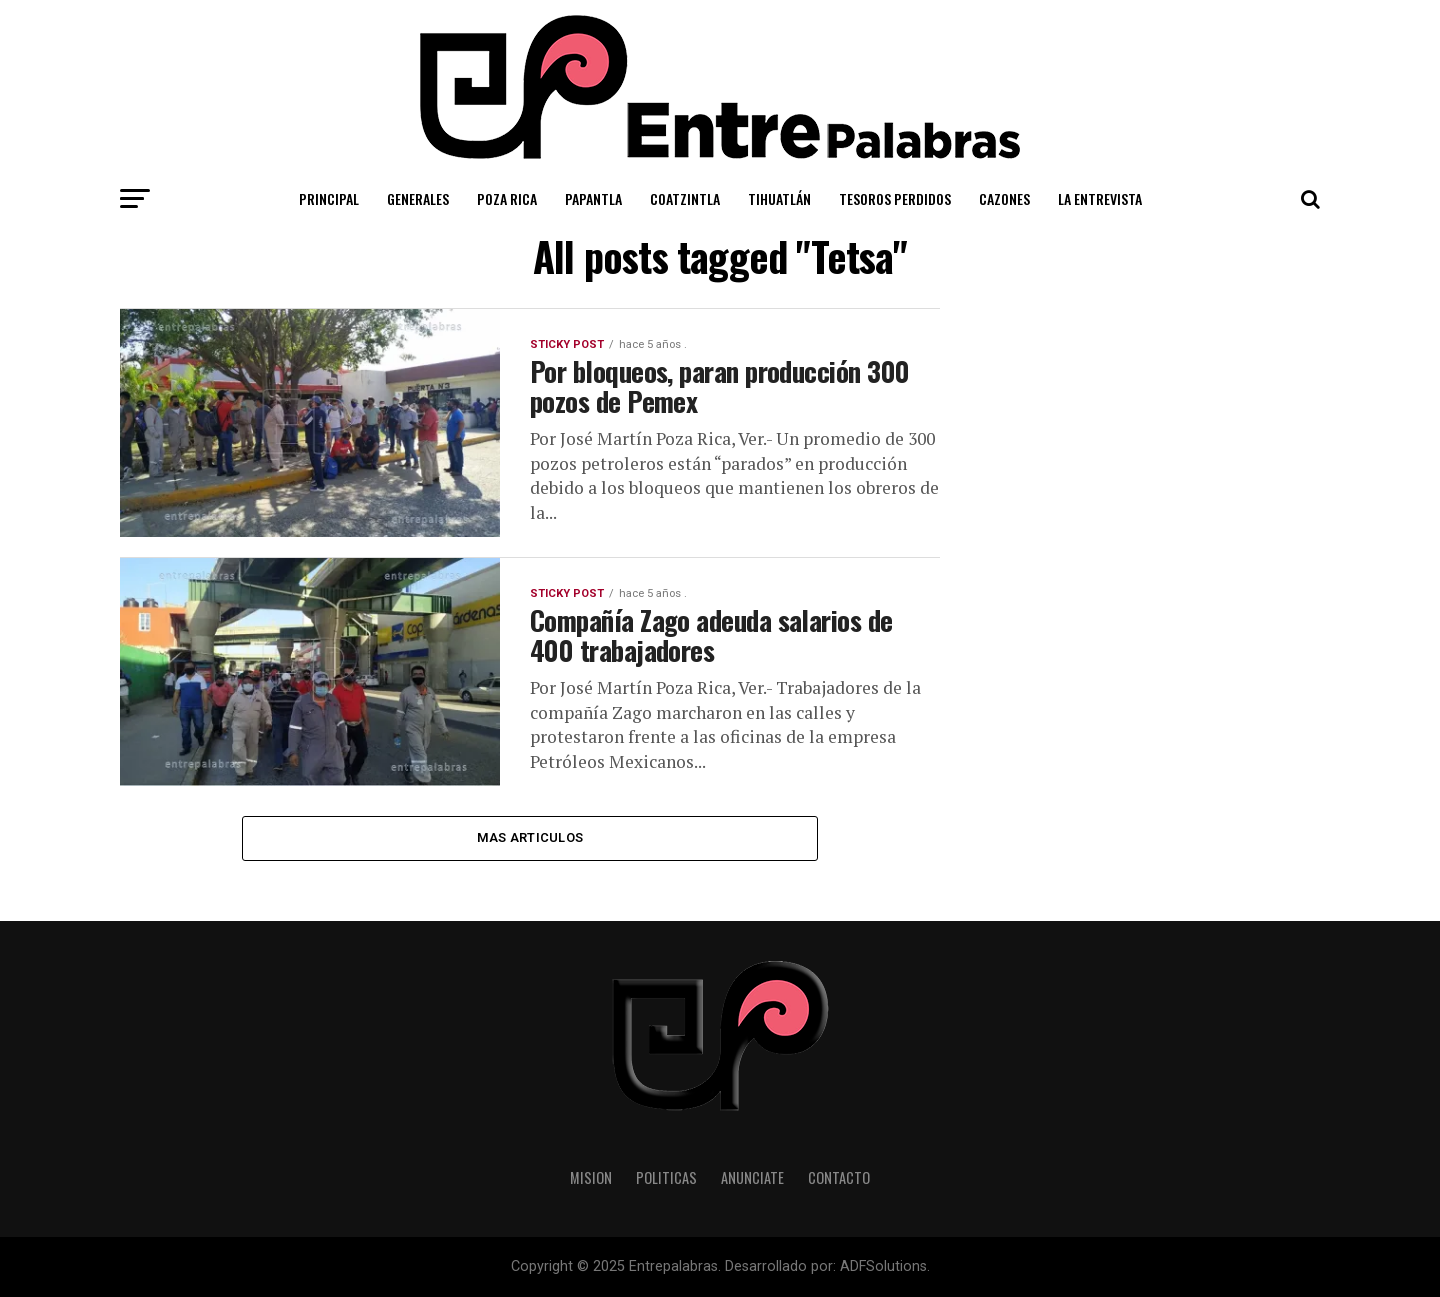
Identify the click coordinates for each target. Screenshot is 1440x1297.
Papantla (593, 198)
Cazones (1004, 198)
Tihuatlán (779, 198)
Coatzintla (685, 198)
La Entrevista (1100, 198)
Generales (418, 198)
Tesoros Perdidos (895, 198)
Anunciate (752, 1177)
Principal (329, 198)
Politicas (666, 1177)
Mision (591, 1177)
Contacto (839, 1177)
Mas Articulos (530, 837)
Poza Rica (507, 198)
